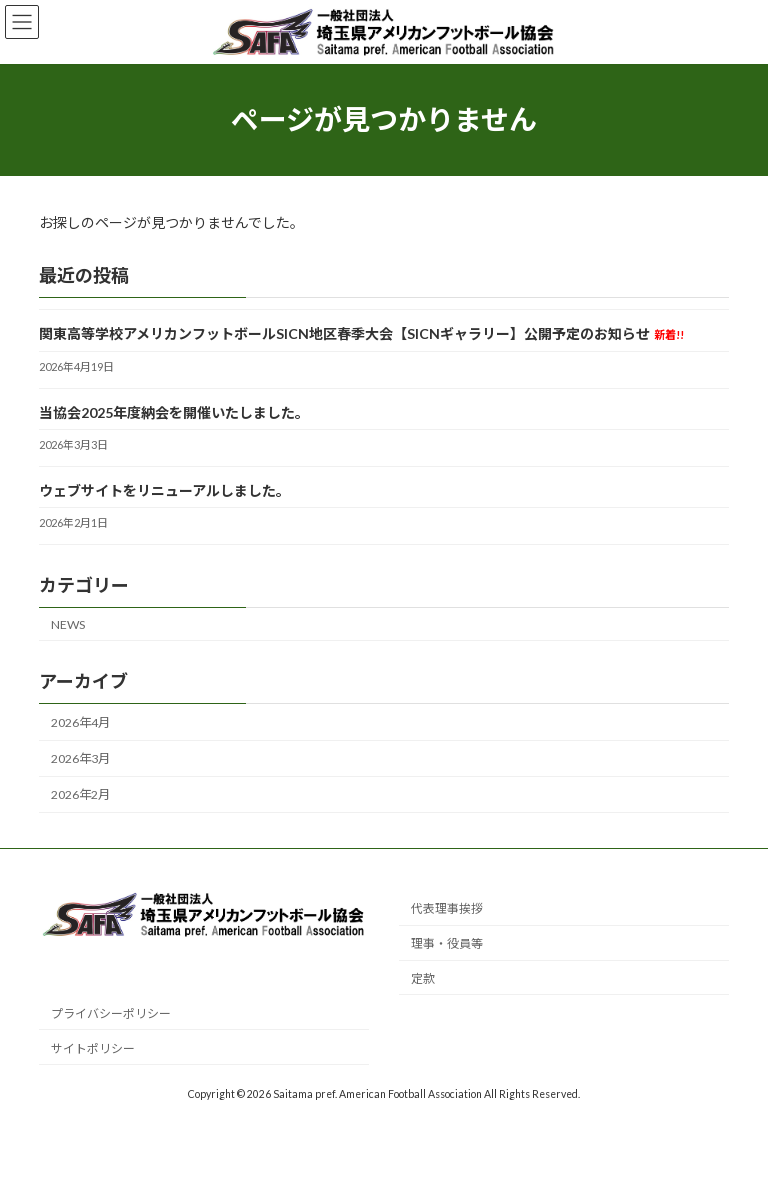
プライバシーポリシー (111, 1012)
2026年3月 (80, 758)
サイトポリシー (93, 1047)
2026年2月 (80, 794)
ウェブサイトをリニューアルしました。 (164, 490)
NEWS (68, 623)
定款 (423, 978)
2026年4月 (80, 722)
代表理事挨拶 (447, 908)
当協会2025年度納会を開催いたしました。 (174, 411)
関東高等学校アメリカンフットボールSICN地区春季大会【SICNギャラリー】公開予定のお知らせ (361, 333)
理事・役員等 (447, 943)
